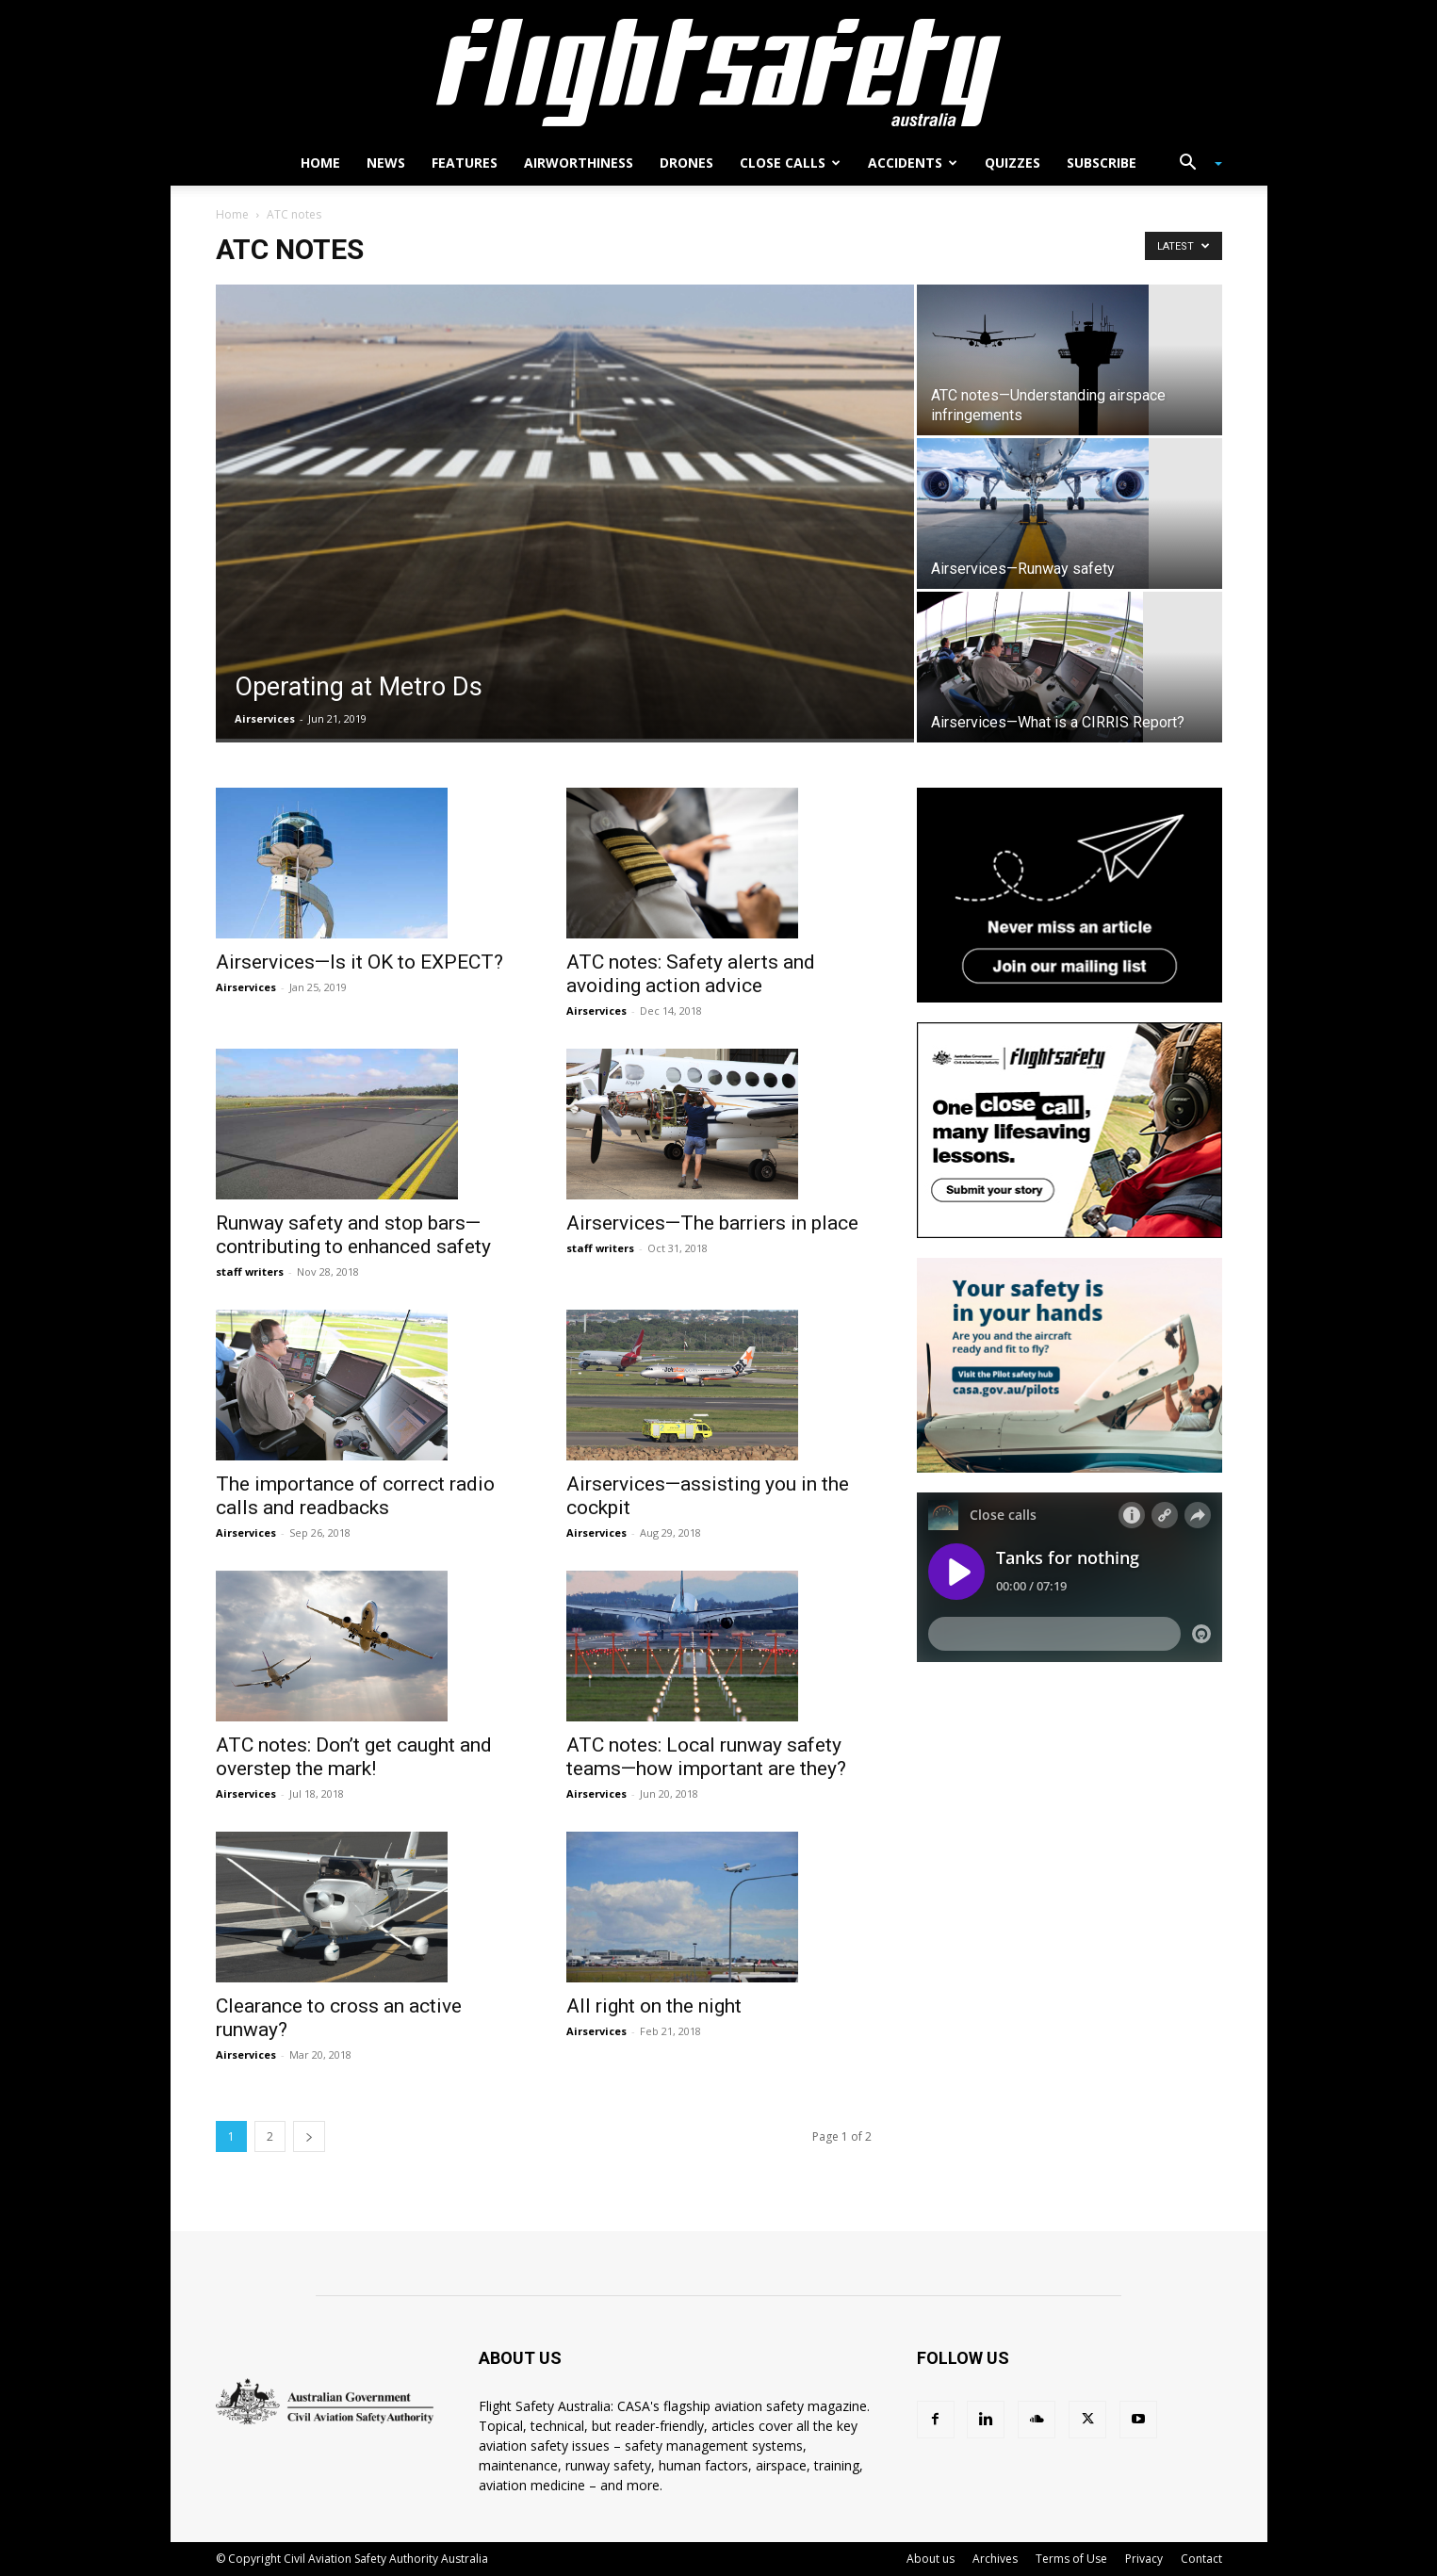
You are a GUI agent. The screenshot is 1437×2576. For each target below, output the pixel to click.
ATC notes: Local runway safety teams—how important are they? (706, 1757)
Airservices (265, 718)
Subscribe (1101, 162)
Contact (1201, 2559)
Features (465, 162)
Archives (995, 2559)
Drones (686, 162)
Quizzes (1012, 162)
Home (320, 162)
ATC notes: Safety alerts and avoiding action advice (690, 974)
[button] (1194, 164)
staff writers (250, 1271)
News (386, 162)
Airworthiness (578, 162)
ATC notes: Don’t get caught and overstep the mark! (354, 1757)
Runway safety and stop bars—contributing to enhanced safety (353, 1235)
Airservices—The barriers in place (712, 1223)
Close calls (790, 162)
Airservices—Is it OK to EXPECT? (359, 962)
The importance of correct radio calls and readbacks (355, 1496)
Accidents (912, 162)
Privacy (1144, 2559)
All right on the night (654, 2006)
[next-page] (309, 2136)
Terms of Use (1071, 2559)
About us (930, 2559)
